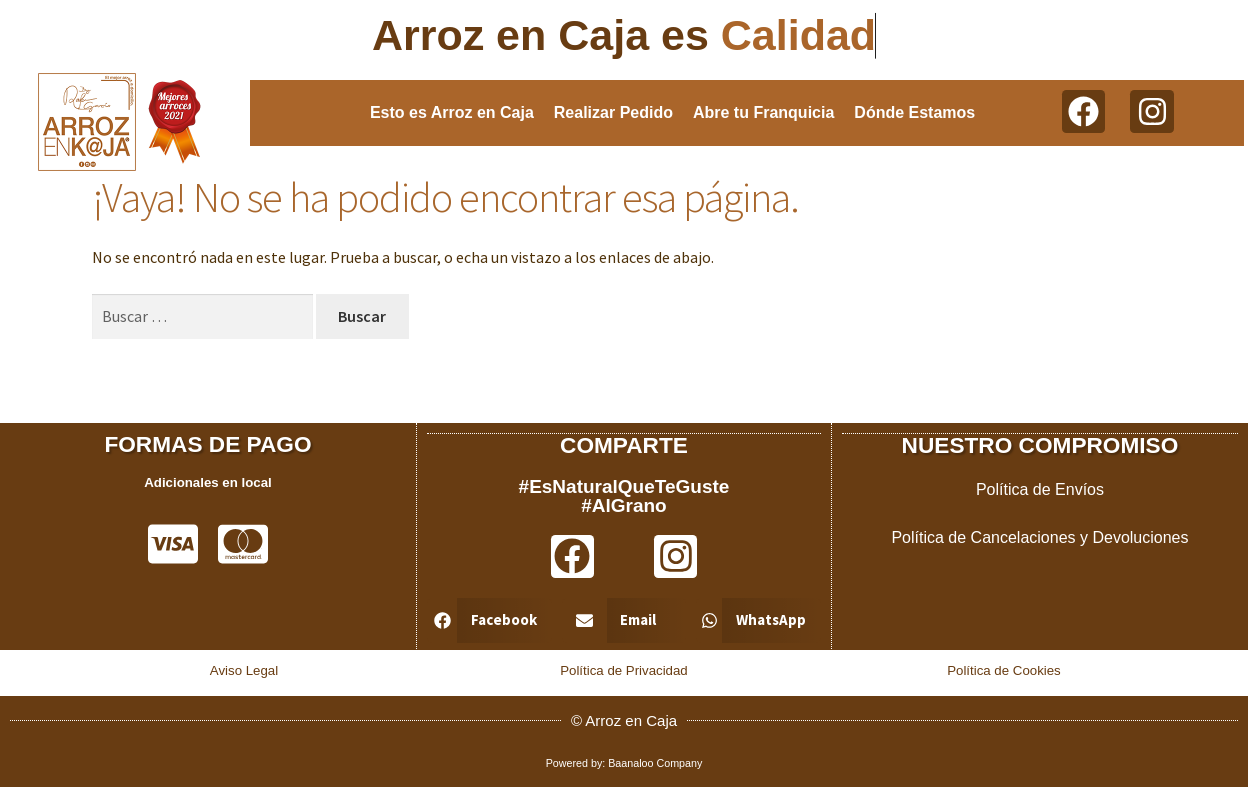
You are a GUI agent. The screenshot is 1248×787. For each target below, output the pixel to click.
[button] (489, 619)
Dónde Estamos (914, 112)
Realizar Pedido (613, 112)
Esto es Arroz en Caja (452, 112)
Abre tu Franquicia (763, 112)
